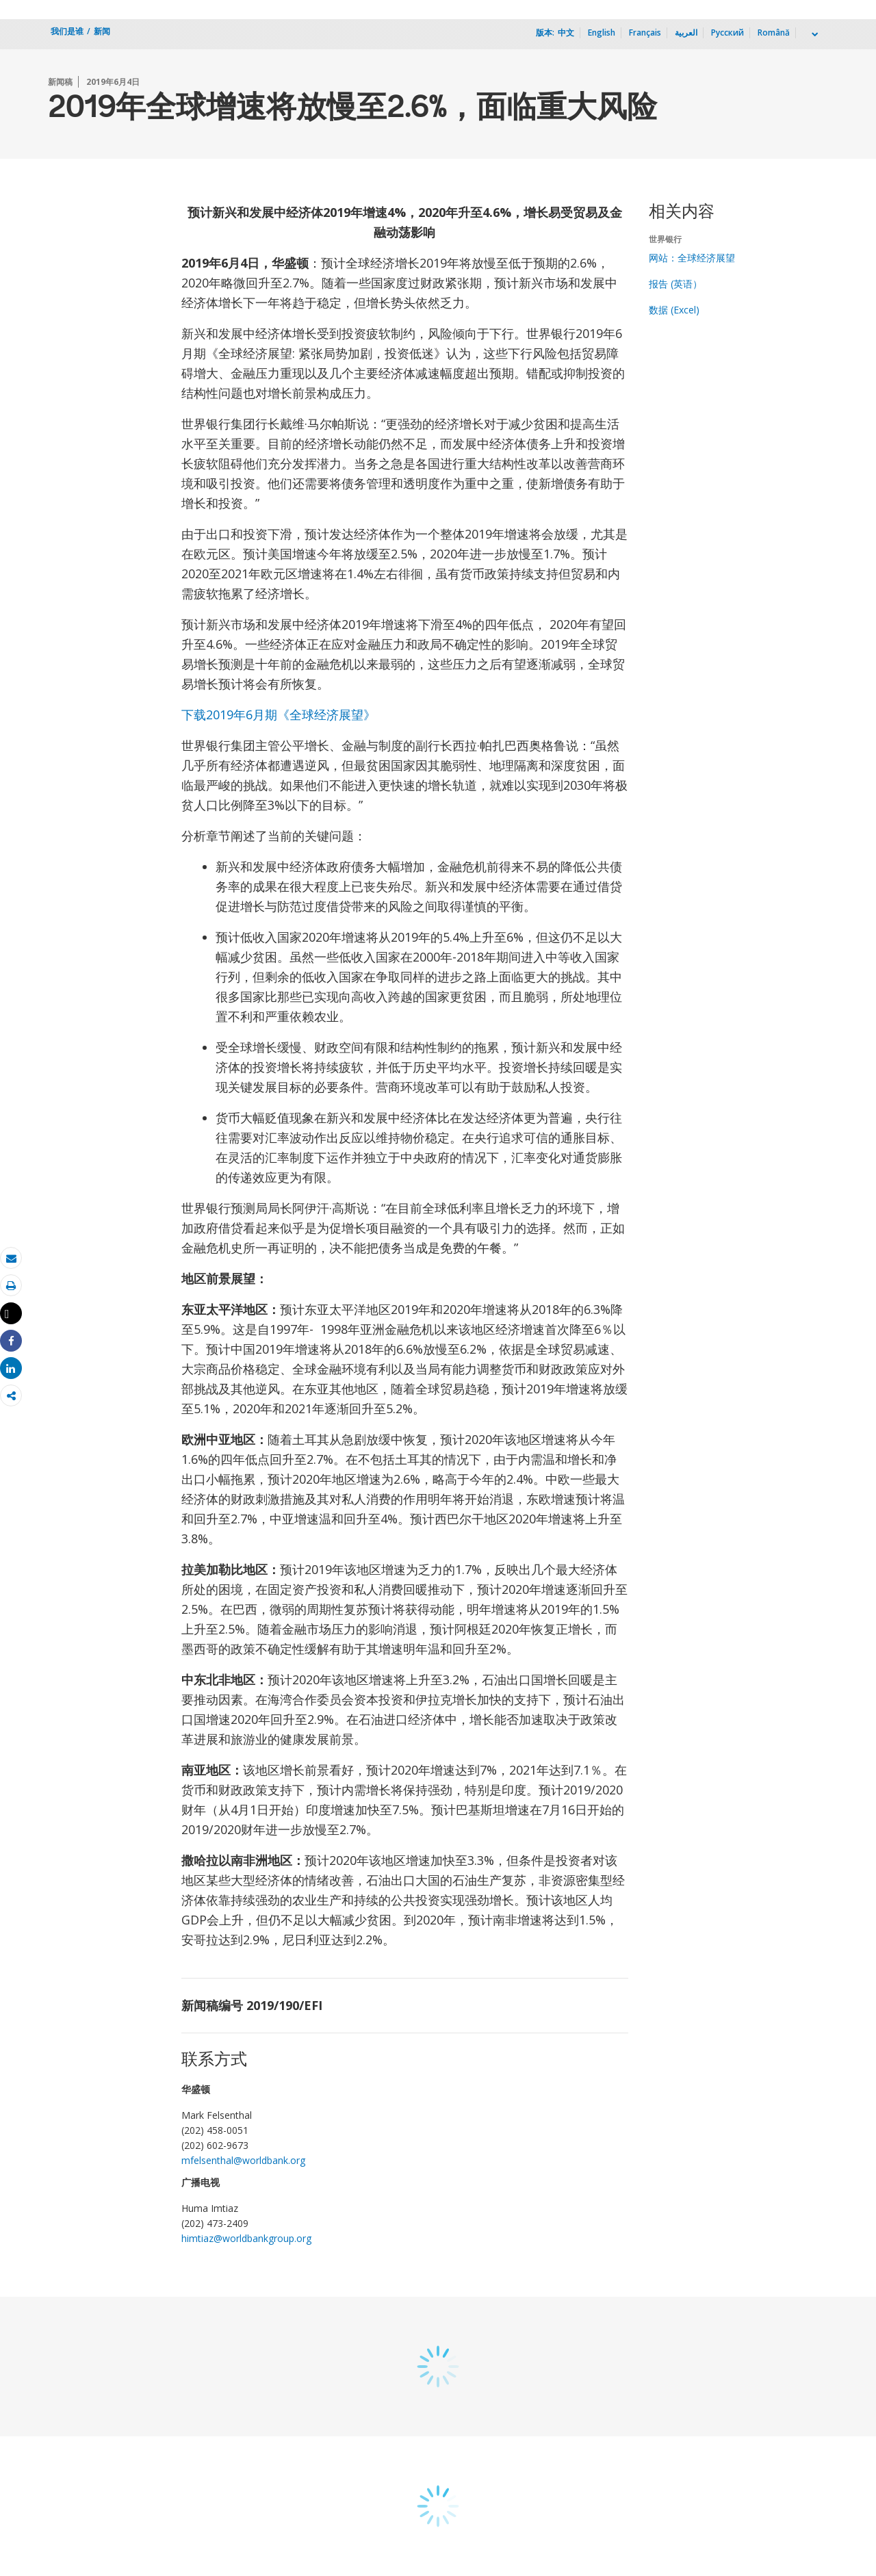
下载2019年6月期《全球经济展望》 (278, 714)
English (601, 32)
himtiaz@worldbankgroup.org (246, 2238)
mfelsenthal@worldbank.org (243, 2160)
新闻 (102, 31)
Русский (727, 32)
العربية (686, 32)
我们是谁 (67, 31)
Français (645, 32)
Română (774, 32)
